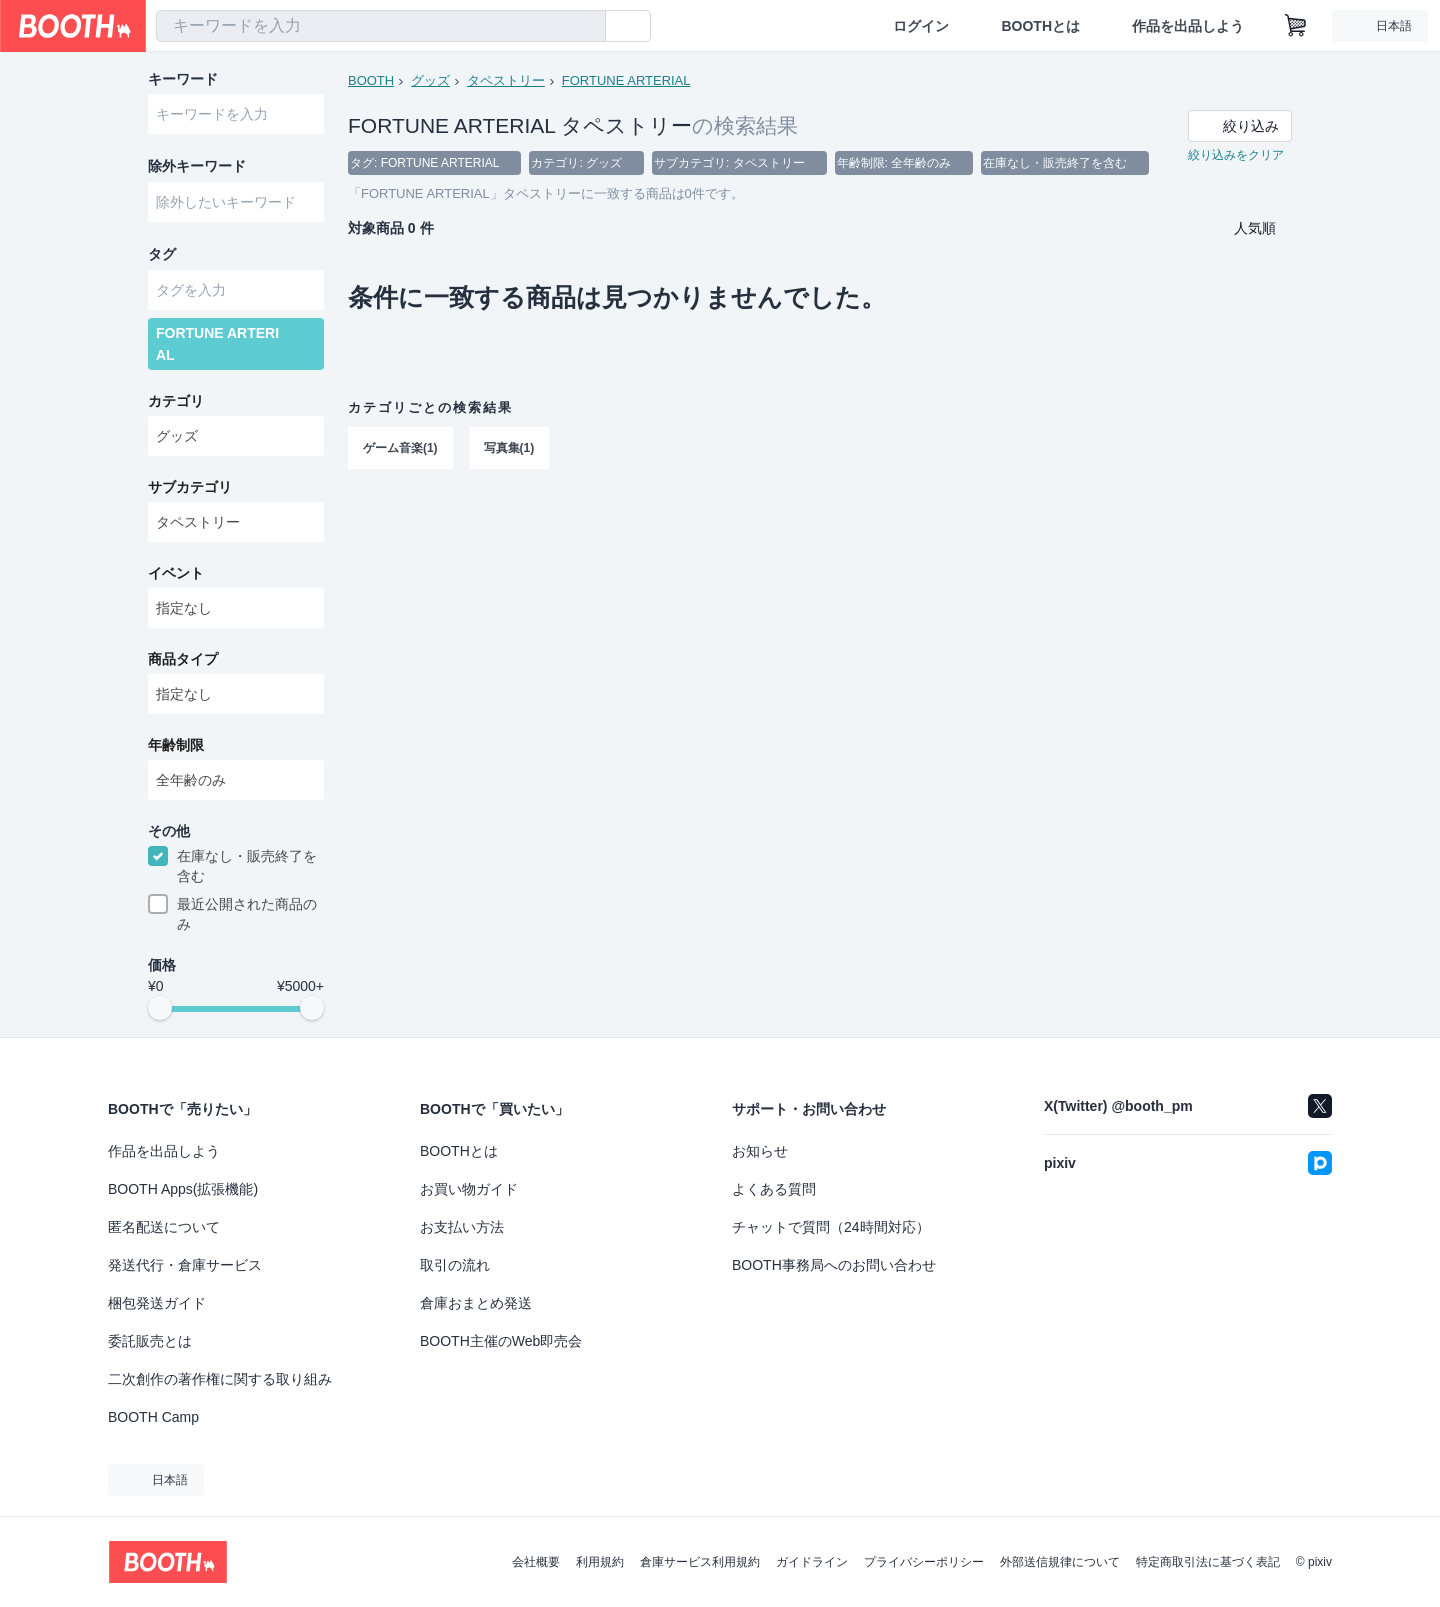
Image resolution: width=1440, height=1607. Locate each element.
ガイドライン (812, 1562)
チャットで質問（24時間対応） (831, 1227)
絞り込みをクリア (1236, 156)
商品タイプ (183, 663)
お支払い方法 (462, 1227)
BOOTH (371, 80)
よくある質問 (774, 1189)
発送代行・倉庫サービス (185, 1265)
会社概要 (536, 1562)
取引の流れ (455, 1265)
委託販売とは (150, 1341)
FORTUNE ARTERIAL (626, 80)
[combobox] (381, 26)
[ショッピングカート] (1296, 26)
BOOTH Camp (153, 1417)
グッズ (430, 80)
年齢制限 (176, 749)
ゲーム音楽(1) (400, 449)
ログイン (921, 26)
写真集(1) (509, 449)
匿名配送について (164, 1227)
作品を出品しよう (1188, 26)
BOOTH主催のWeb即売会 (501, 1341)
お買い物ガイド (469, 1189)
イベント (176, 577)
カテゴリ (176, 405)
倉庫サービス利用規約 (700, 1562)
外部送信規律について (1060, 1562)
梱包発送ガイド (157, 1303)
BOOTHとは (1040, 26)
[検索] (586, 27)
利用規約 (600, 1562)
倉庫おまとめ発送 (476, 1303)
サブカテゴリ (190, 491)
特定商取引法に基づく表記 (1208, 1562)
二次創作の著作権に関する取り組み (220, 1379)
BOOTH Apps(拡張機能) (183, 1189)
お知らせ (760, 1151)
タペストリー (506, 80)
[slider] (160, 1014)
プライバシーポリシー (924, 1562)
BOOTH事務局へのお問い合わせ (834, 1265)
